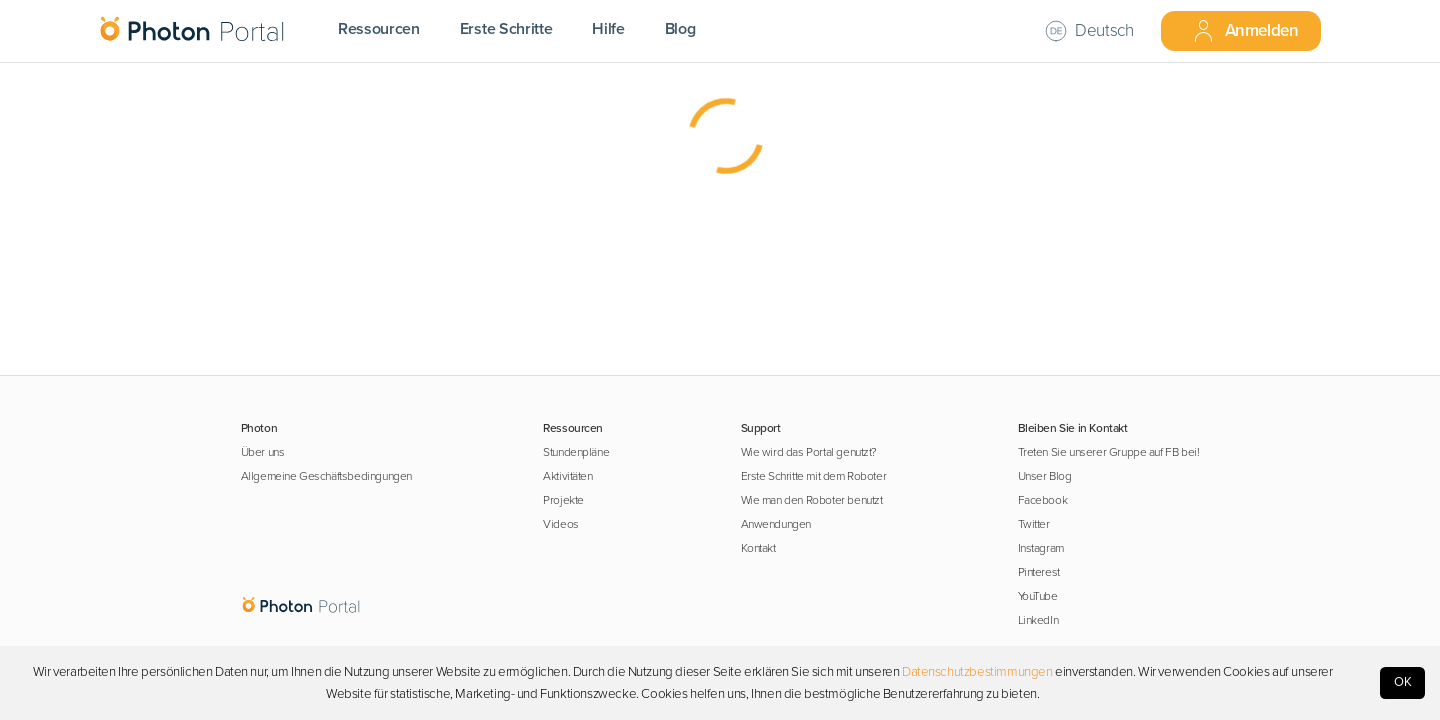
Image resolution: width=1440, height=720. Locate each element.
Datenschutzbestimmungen (977, 672)
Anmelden (1245, 31)
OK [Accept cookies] (1403, 682)
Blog (680, 29)
